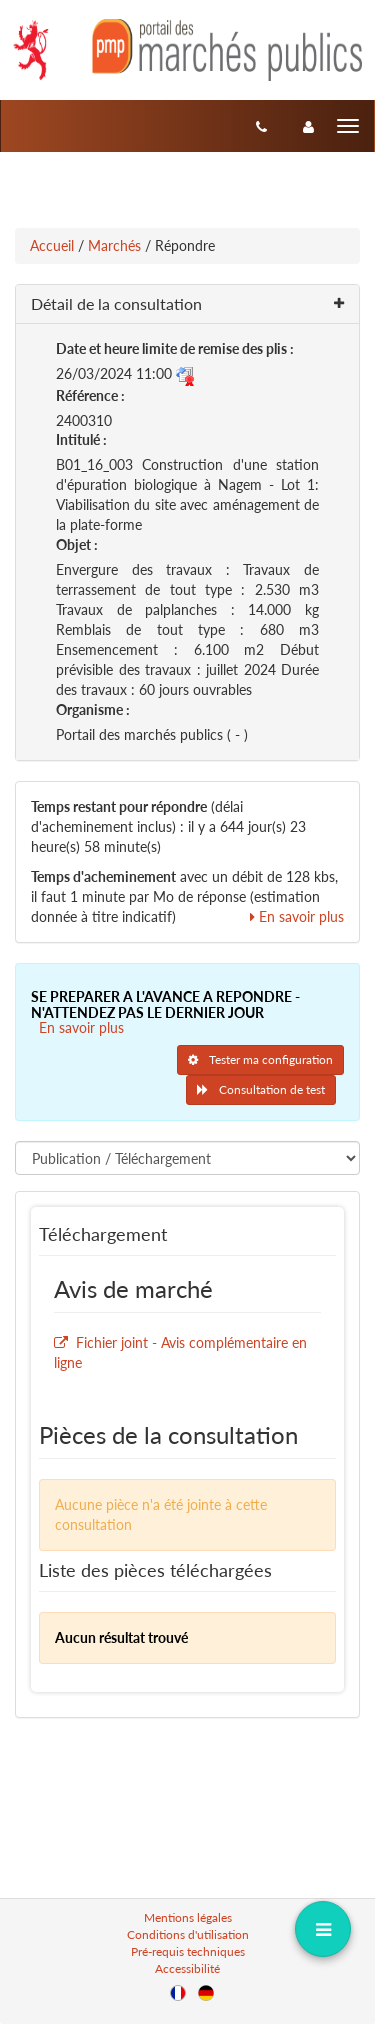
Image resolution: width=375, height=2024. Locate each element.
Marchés (114, 245)
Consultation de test (261, 1089)
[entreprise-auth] (308, 126)
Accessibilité (187, 1968)
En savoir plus (297, 916)
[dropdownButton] (322, 1928)
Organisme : (93, 709)
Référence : (90, 395)
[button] (187, 304)
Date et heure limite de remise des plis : (175, 348)
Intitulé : (81, 439)
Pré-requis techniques (188, 1951)
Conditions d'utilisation (188, 1934)
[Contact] (261, 126)
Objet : (77, 544)
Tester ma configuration (260, 1059)
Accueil (52, 245)
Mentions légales (188, 1917)
